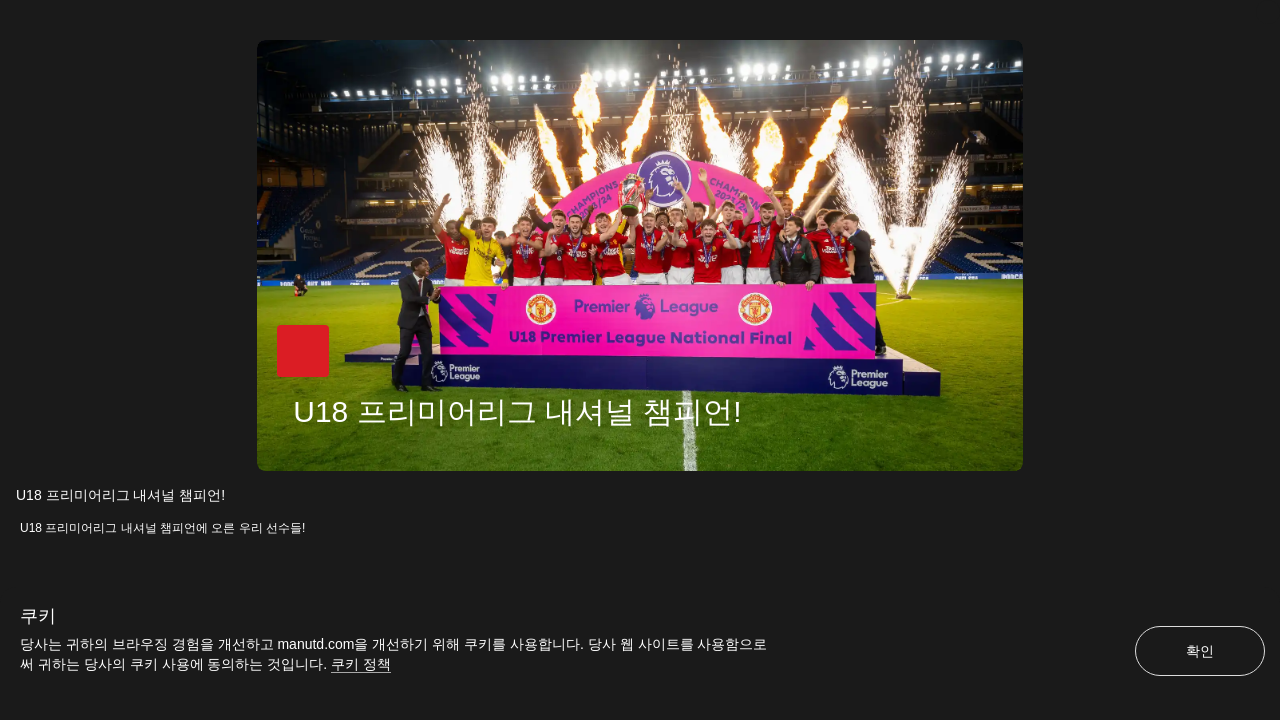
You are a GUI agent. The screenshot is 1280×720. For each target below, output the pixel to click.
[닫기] (1268, 12)
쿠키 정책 (361, 664)
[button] (302, 353)
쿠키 (38, 616)
